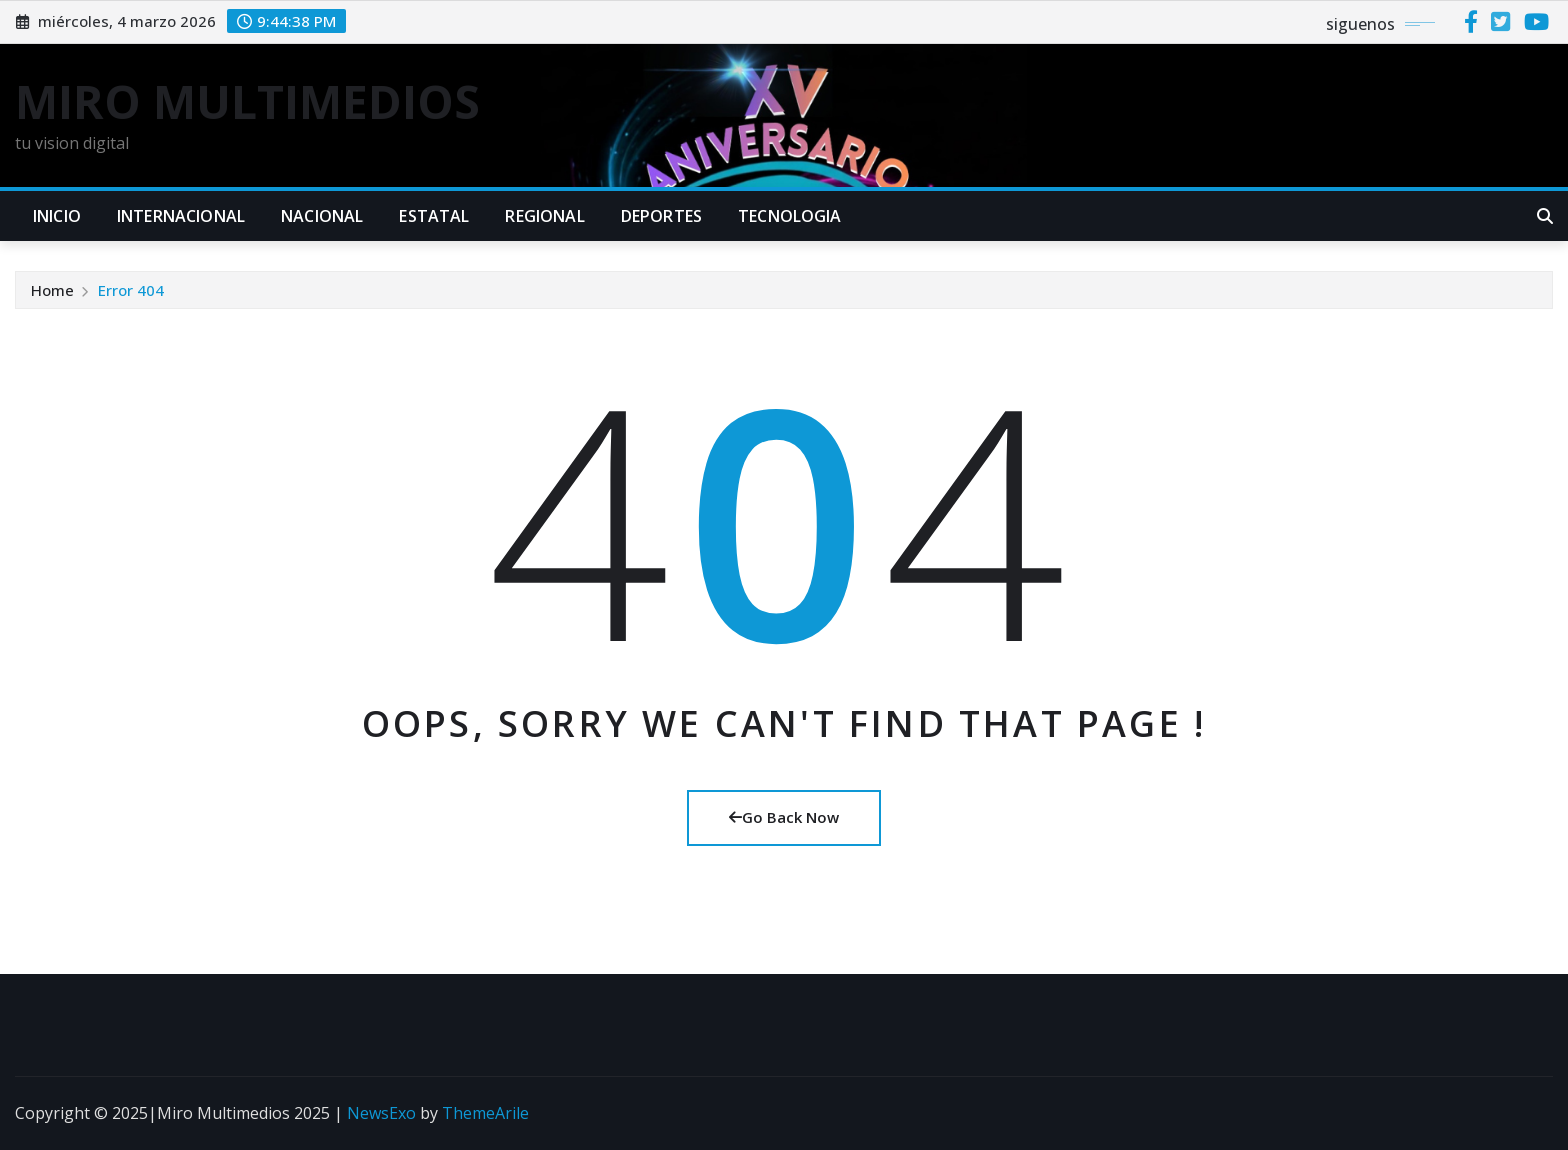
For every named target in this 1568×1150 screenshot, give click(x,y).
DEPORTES (661, 216)
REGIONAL (544, 216)
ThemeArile (485, 1113)
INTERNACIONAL (181, 216)
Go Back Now (784, 817)
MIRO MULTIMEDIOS (247, 101)
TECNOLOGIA (790, 216)
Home (52, 290)
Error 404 (131, 290)
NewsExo (381, 1113)
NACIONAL (322, 216)
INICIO (57, 216)
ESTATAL (434, 216)
